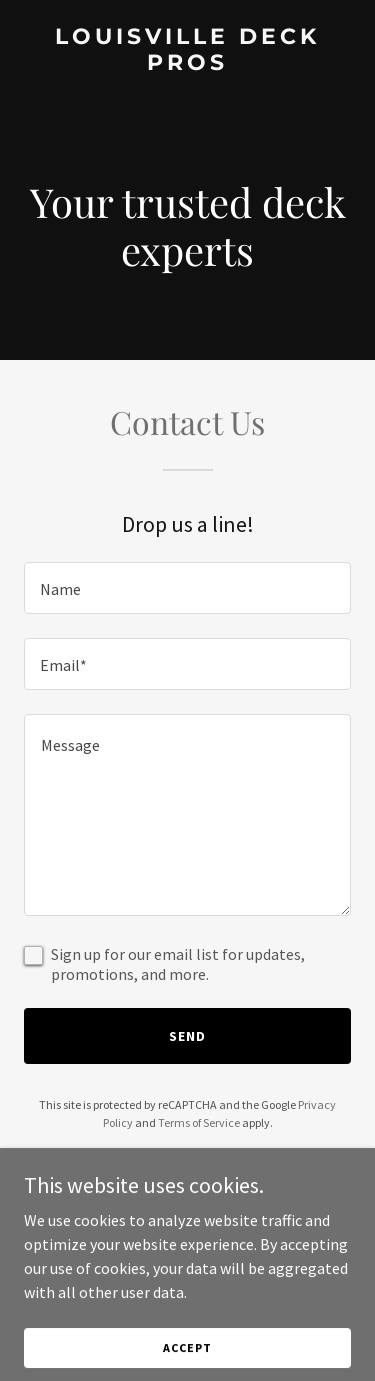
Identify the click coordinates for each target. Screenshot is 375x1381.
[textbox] (187, 588)
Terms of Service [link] (199, 1122)
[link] (187, 64)
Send (187, 1036)
